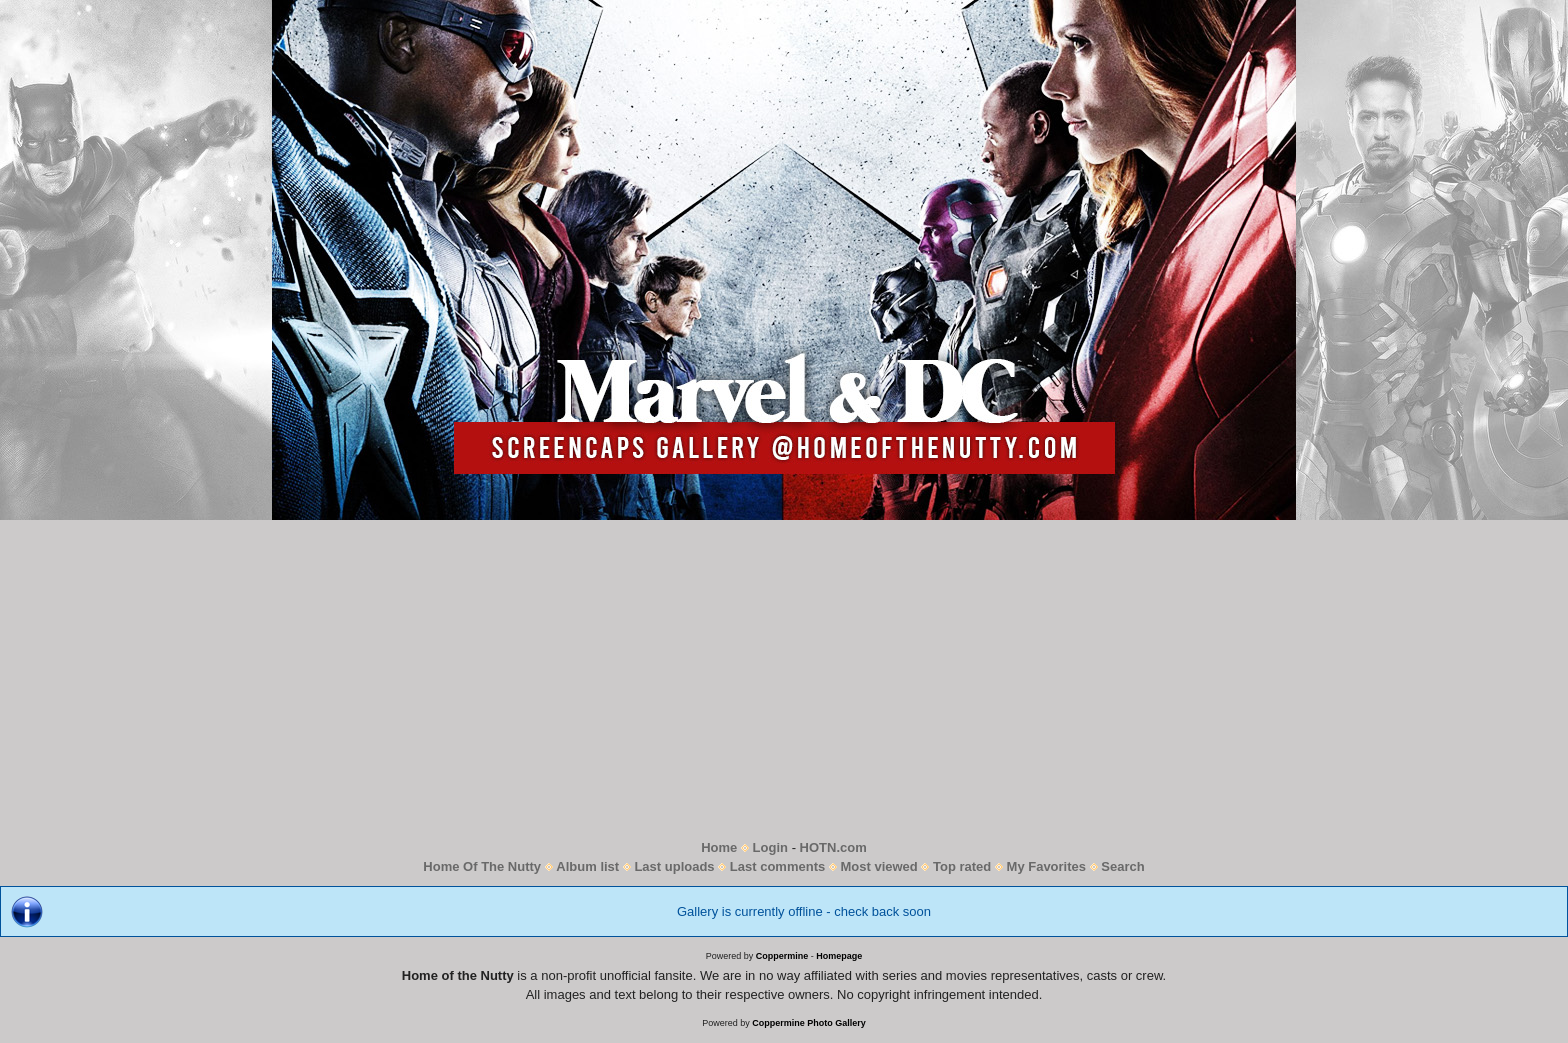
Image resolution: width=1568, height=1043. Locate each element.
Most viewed (878, 866)
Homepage (839, 956)
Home (719, 847)
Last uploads (674, 866)
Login (770, 847)
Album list (587, 866)
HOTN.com (833, 847)
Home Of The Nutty (482, 866)
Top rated (962, 866)
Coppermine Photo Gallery (809, 1023)
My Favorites (1046, 866)
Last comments (777, 866)
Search (1122, 866)
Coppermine (782, 956)
